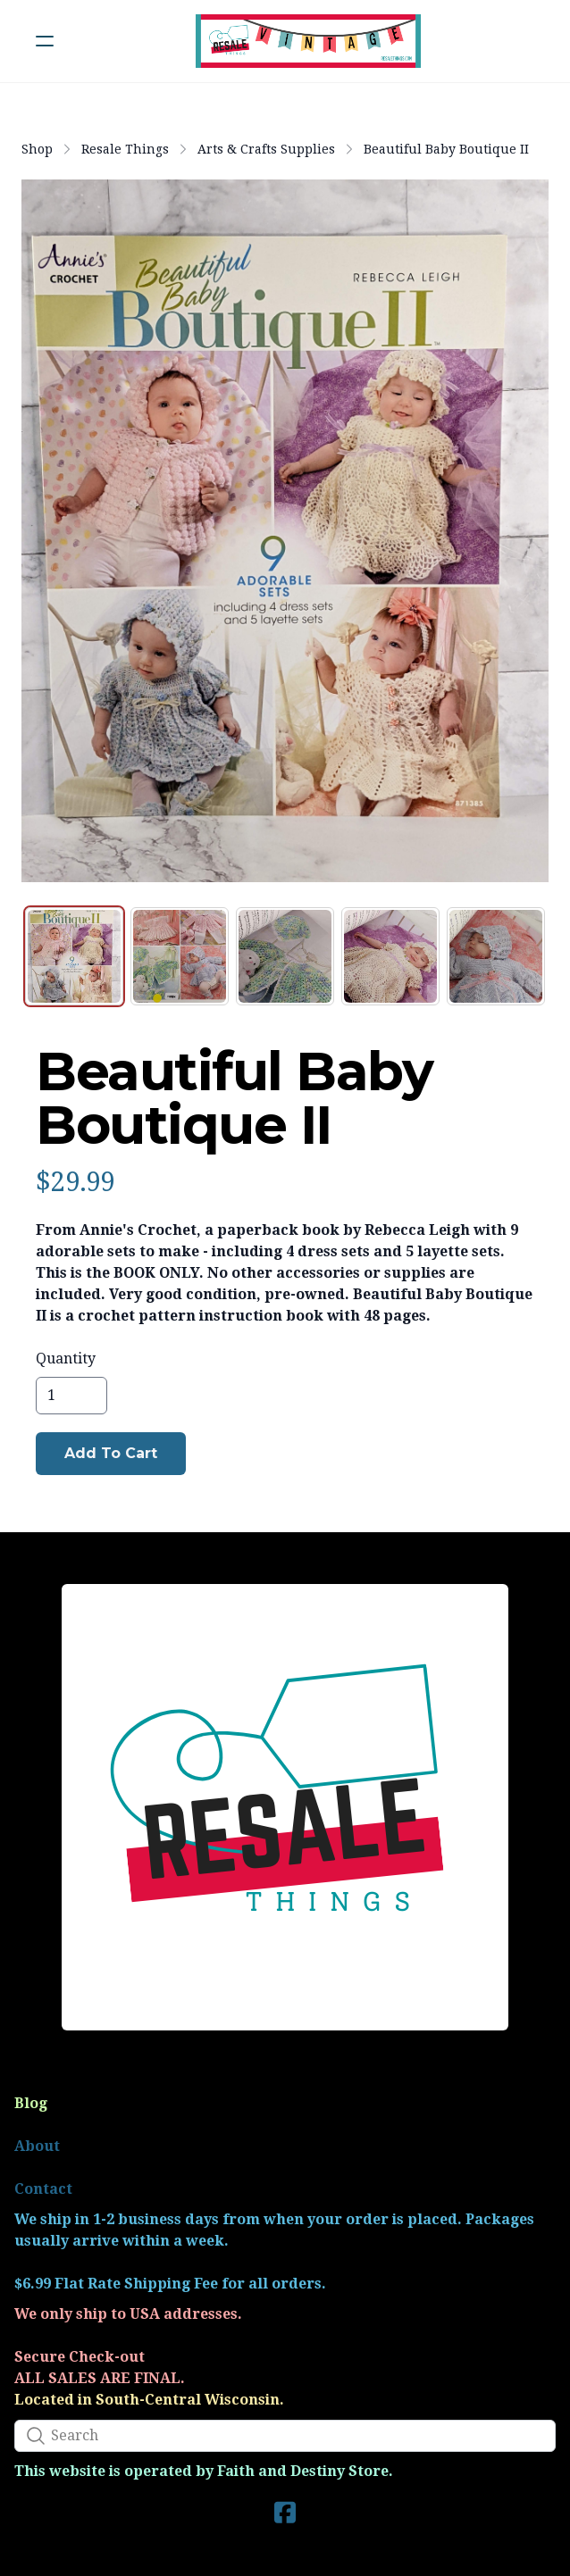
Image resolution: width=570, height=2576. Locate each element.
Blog (30, 2103)
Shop (37, 149)
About (37, 2146)
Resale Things (125, 149)
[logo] (308, 41)
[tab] (74, 956)
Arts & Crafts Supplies (266, 149)
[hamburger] (44, 41)
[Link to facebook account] (285, 2512)
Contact (43, 2188)
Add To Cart (110, 1453)
